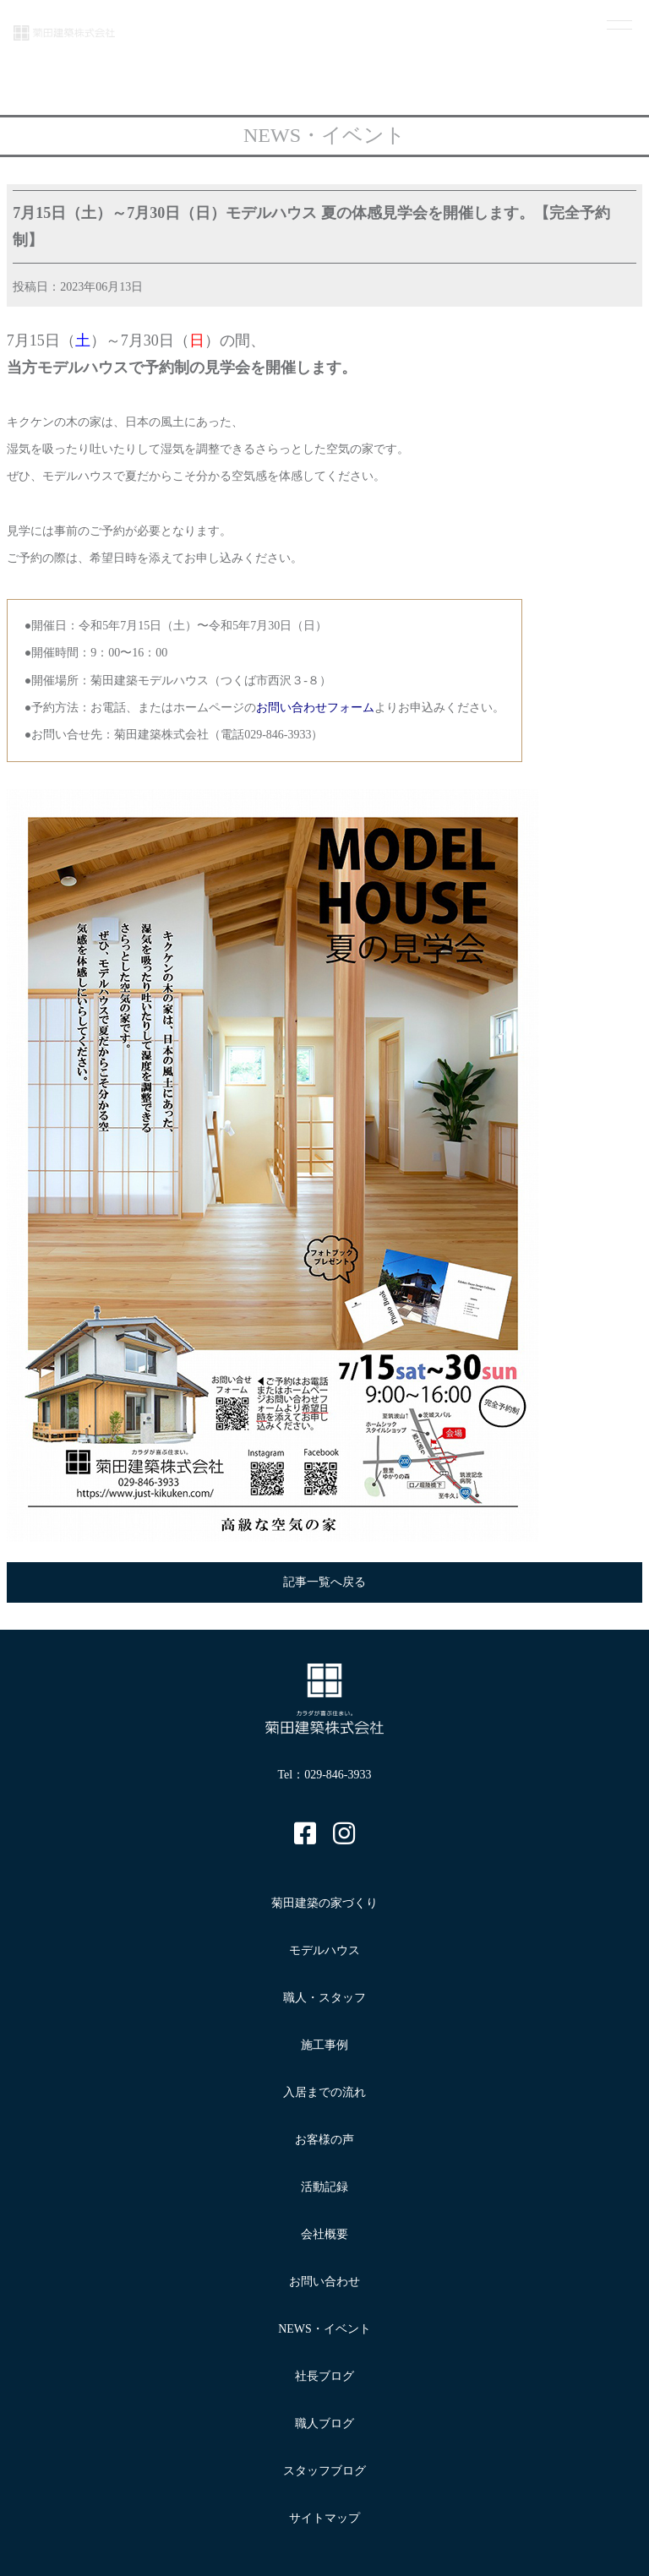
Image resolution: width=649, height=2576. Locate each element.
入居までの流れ (324, 2092)
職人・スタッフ (324, 1997)
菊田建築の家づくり (324, 1903)
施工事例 (324, 2045)
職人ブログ (324, 2423)
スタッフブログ (324, 2470)
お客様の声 (324, 2139)
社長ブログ (324, 2376)
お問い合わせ (324, 2281)
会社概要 (324, 2234)
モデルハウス (324, 1950)
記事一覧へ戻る (324, 1582)
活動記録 (324, 2187)
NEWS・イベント (324, 2329)
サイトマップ (324, 2518)
